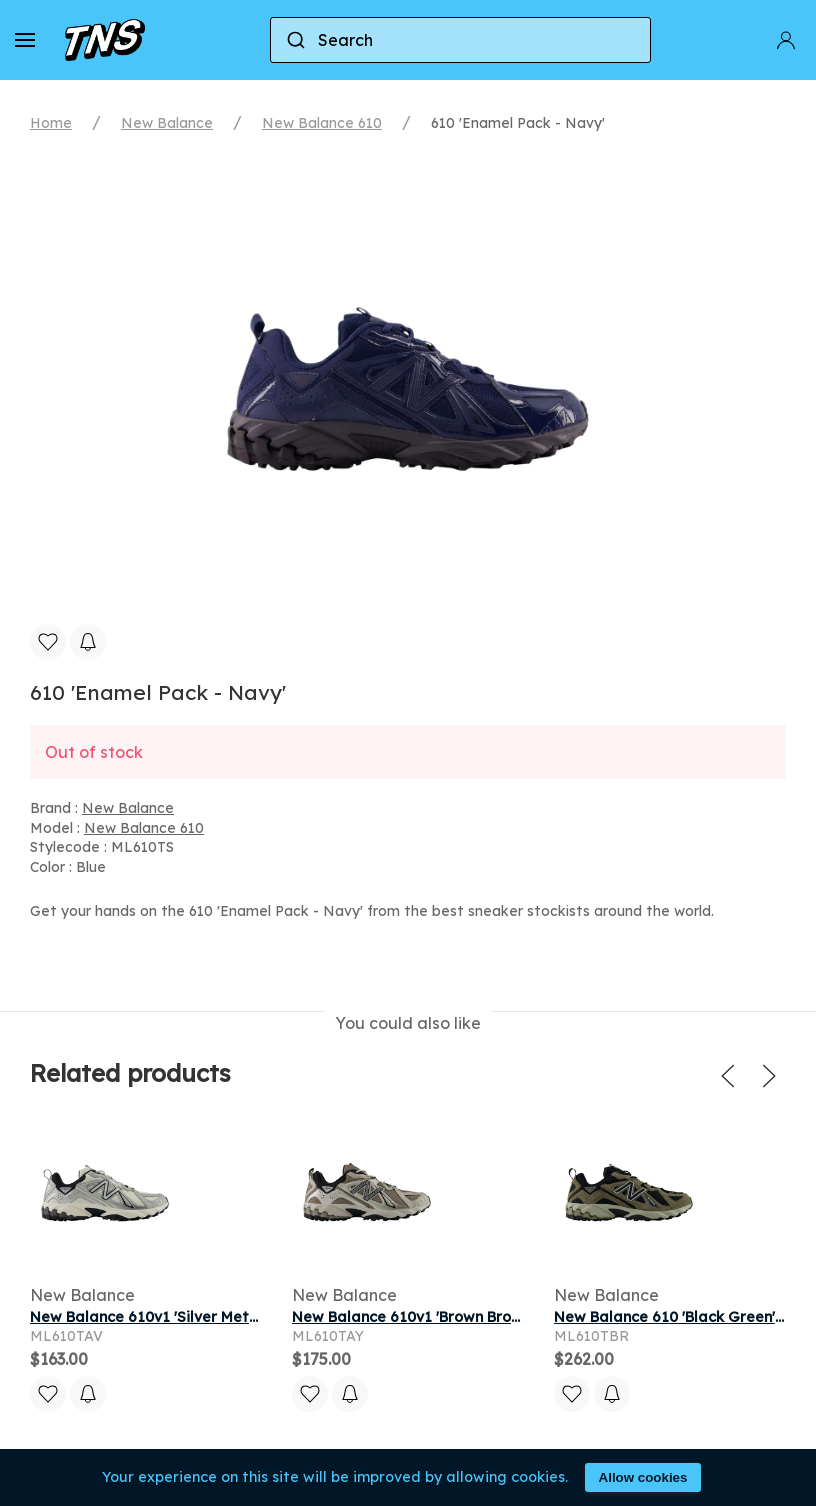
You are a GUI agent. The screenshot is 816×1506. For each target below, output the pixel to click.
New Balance (167, 123)
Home (51, 123)
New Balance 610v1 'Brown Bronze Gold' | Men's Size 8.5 (489, 1317)
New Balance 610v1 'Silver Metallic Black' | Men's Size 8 (226, 1317)
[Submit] (294, 40)
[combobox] (460, 40)
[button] (25, 40)
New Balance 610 (322, 123)
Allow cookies (643, 1477)
